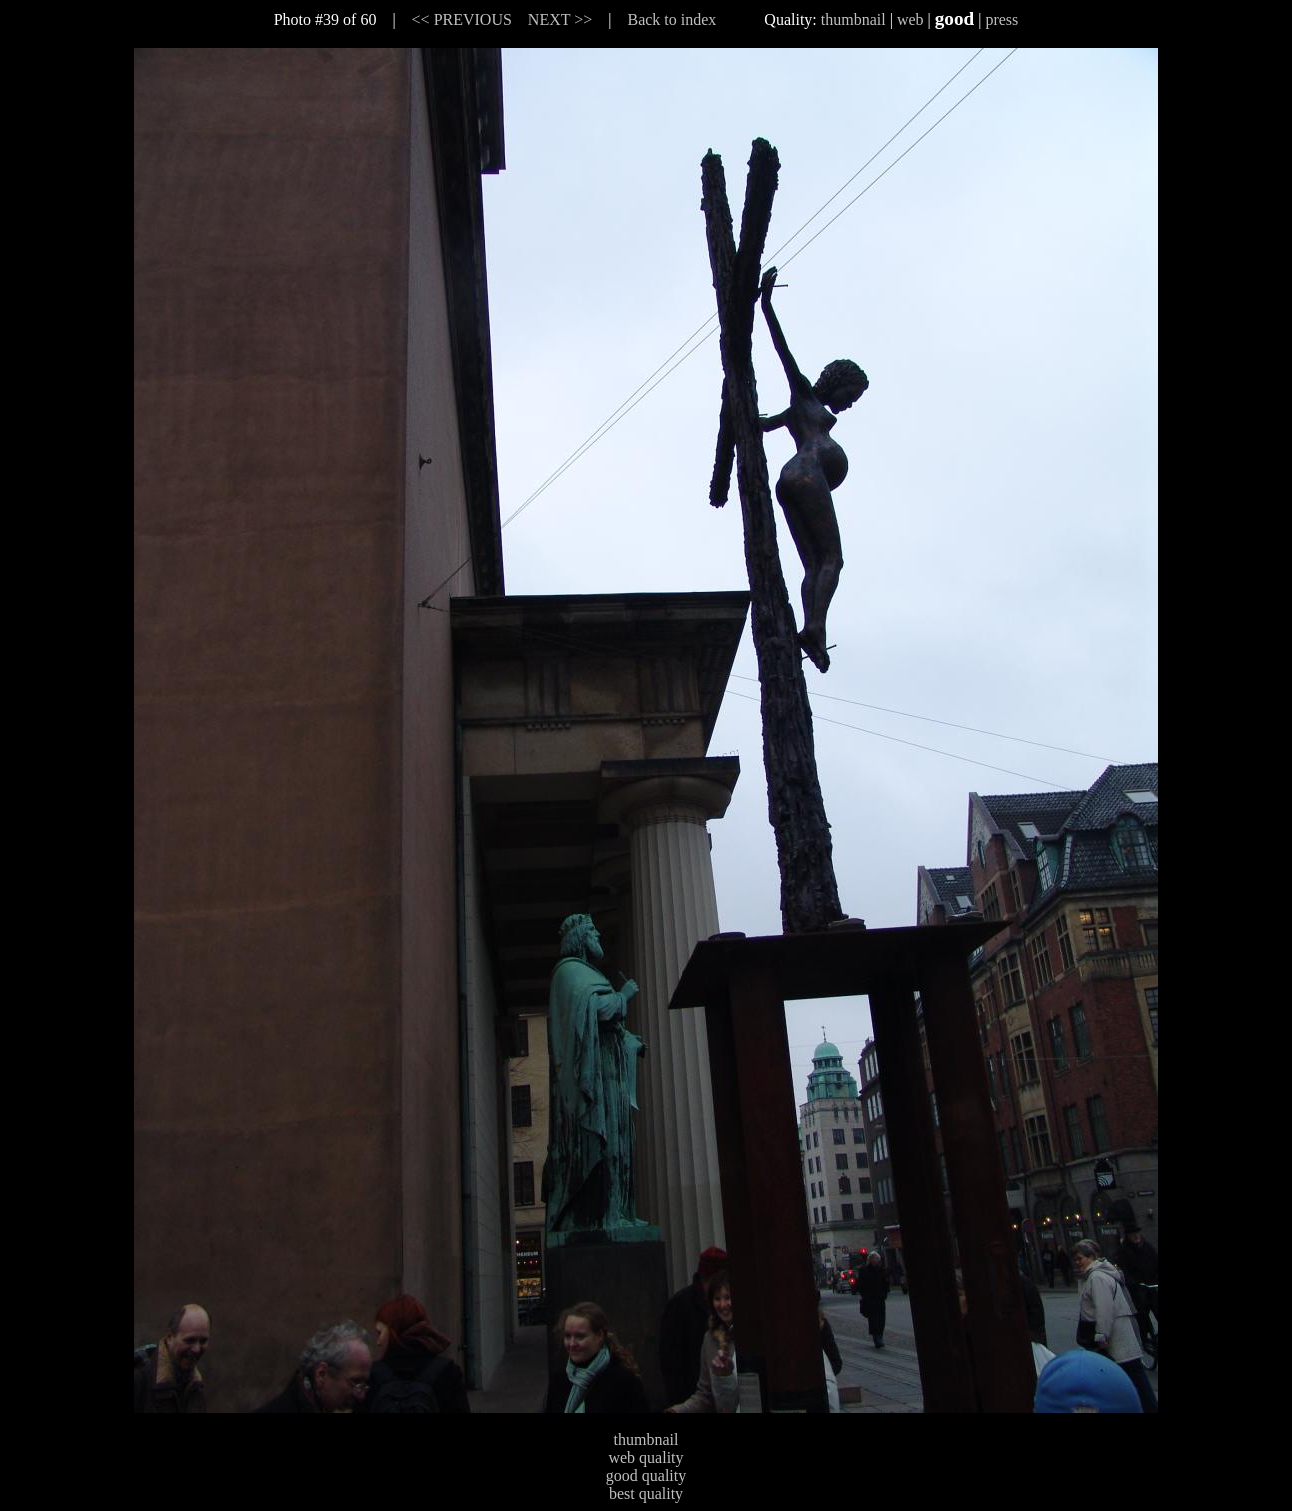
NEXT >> (560, 19)
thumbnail (853, 19)
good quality (646, 1475)
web (910, 19)
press (1001, 19)
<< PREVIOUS (462, 19)
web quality (645, 1457)
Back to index (671, 19)
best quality (646, 1493)
